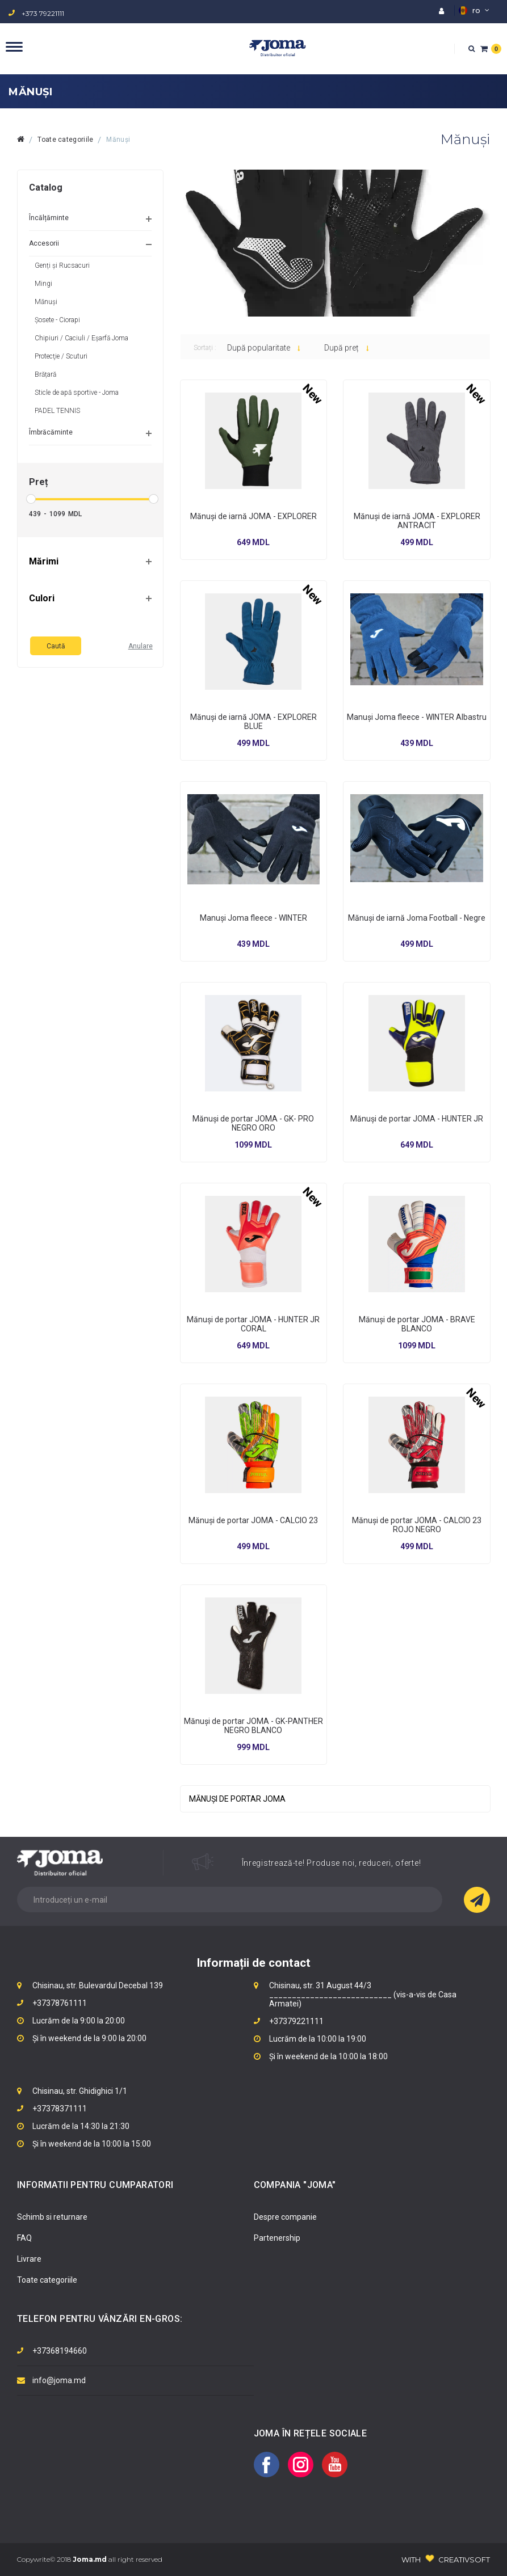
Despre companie (285, 2216)
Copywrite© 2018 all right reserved (89, 2559)
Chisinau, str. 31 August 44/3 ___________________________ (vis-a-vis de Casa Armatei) (362, 1994)
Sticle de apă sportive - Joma (77, 393)
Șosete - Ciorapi (57, 320)
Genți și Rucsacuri (62, 265)
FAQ (24, 2237)
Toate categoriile (65, 140)
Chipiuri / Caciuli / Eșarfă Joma (81, 338)
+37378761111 (59, 2003)
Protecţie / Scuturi (61, 356)
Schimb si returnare (52, 2216)
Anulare (140, 646)
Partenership (277, 2237)
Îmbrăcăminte (51, 432)
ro (474, 10)
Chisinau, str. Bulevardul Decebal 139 (97, 1985)
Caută (56, 646)
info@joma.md (59, 2380)
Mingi (43, 284)
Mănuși (118, 140)
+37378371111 (59, 2108)
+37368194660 (59, 2350)
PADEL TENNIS (57, 411)
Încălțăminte (49, 218)
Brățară (45, 374)
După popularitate (263, 347)
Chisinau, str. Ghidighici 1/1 (79, 2091)
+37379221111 (296, 2021)
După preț (346, 347)
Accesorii (44, 243)
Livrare (29, 2258)
